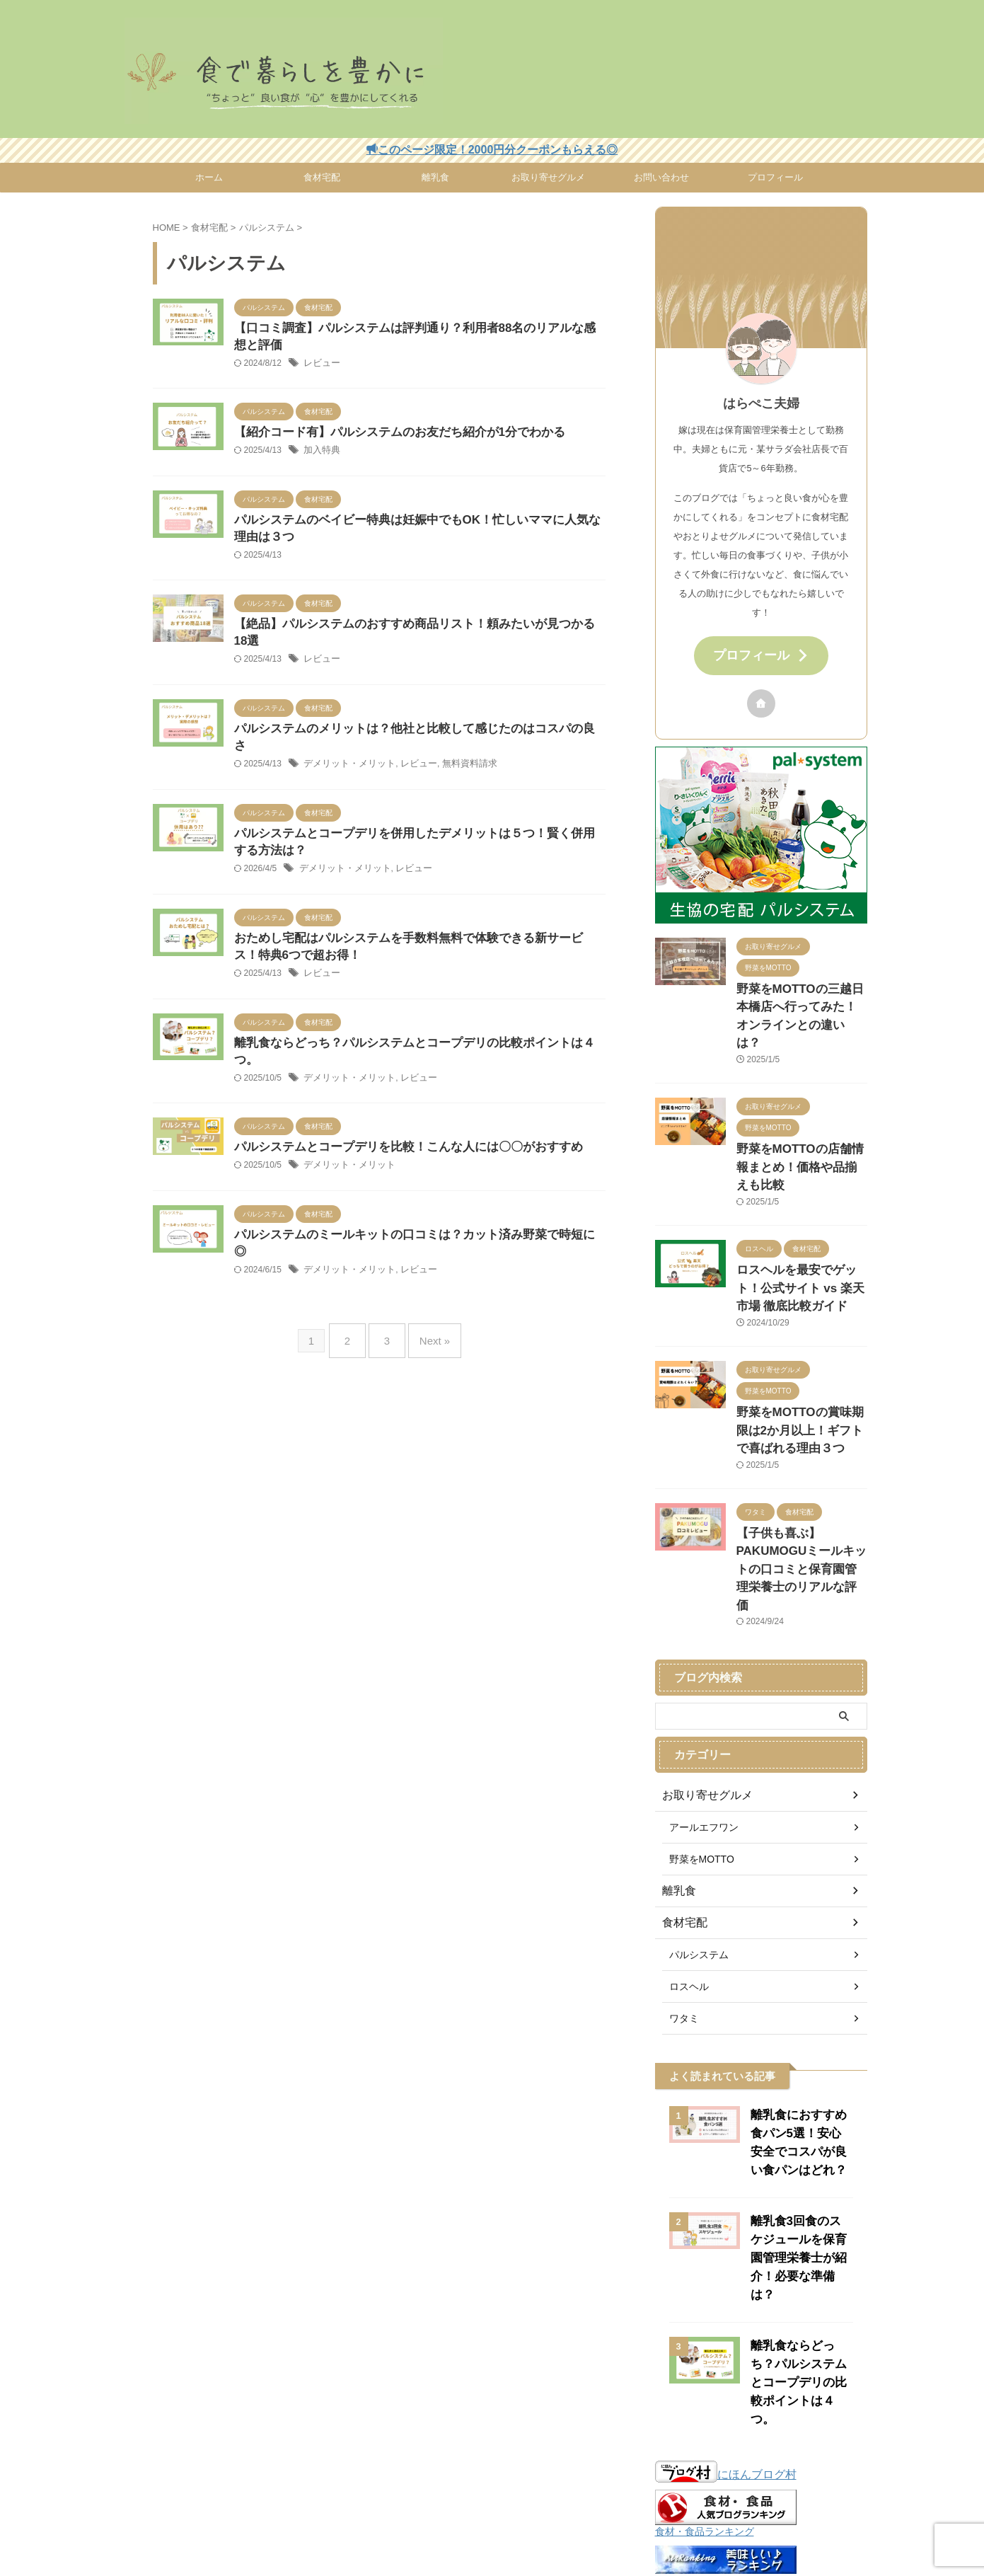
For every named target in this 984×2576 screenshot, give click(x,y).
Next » (427, 1284)
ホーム (209, 177)
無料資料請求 (457, 739)
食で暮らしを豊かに (492, 2538)
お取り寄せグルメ (548, 177)
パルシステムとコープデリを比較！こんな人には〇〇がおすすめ (398, 1112)
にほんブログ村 (726, 2331)
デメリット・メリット (345, 739)
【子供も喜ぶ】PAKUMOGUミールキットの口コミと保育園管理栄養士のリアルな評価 (800, 1483)
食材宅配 (321, 177)
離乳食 (435, 177)
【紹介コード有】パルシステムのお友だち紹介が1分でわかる (390, 436)
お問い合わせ (661, 177)
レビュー (320, 366)
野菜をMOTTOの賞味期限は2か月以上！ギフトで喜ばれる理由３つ (799, 1369)
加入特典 (320, 454)
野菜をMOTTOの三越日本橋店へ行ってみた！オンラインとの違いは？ (800, 998)
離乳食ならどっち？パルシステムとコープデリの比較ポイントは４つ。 (415, 1023)
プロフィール (775, 177)
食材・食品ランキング (704, 2387)
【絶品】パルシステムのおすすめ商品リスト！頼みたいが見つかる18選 (416, 632)
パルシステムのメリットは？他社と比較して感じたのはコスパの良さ (409, 720)
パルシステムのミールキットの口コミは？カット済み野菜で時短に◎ (409, 1201)
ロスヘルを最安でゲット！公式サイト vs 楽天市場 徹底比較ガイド (800, 1233)
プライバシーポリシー (457, 2504)
